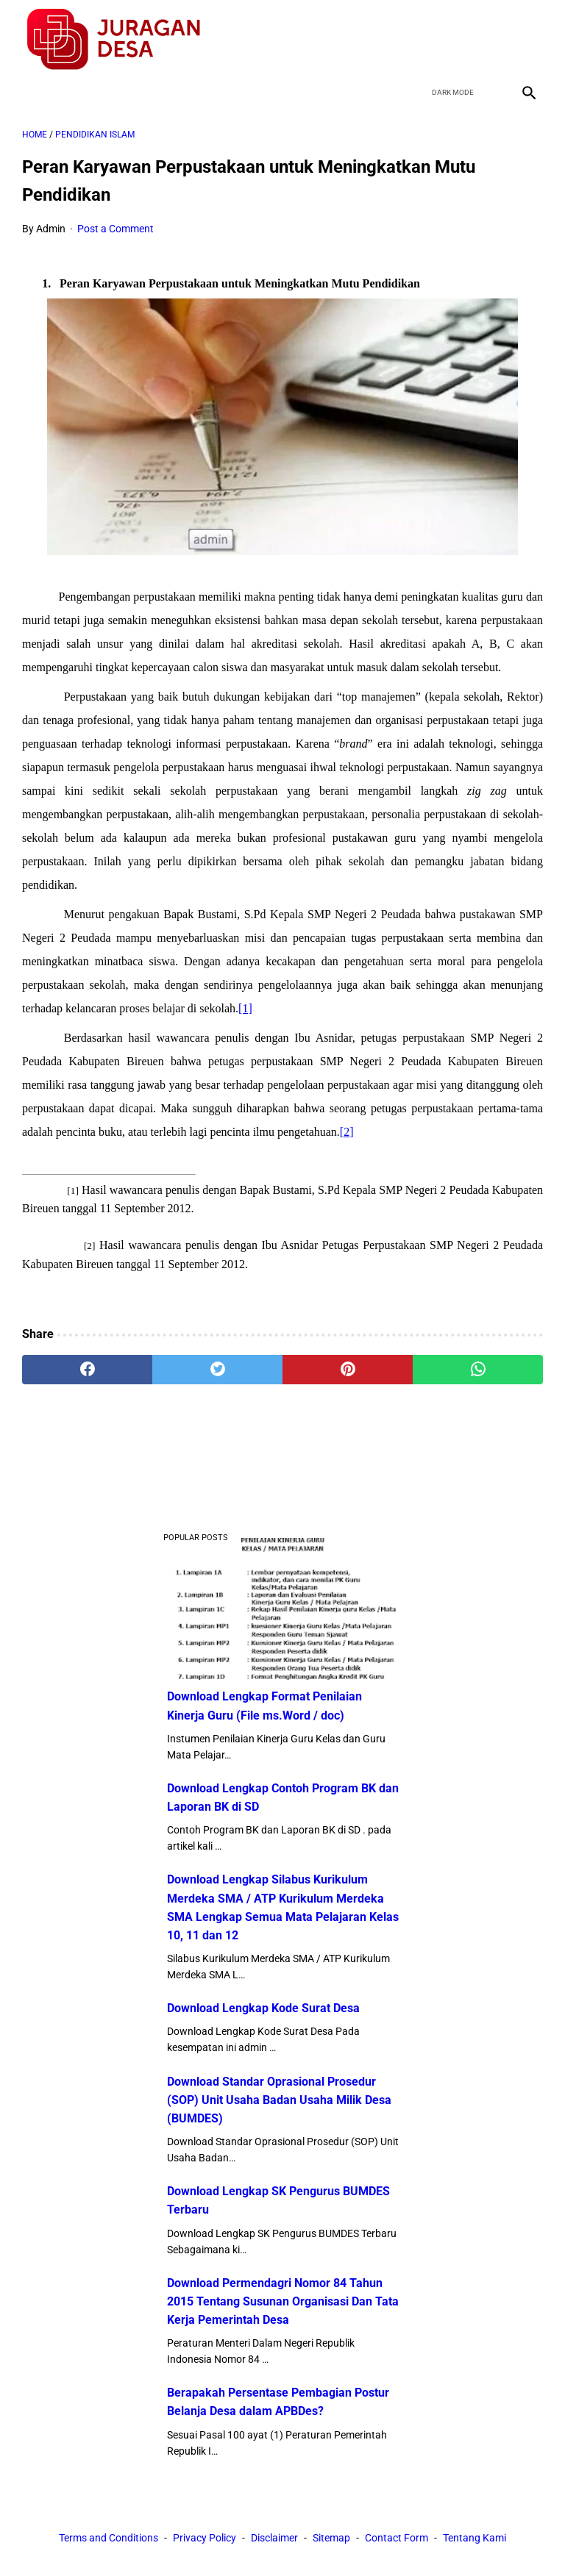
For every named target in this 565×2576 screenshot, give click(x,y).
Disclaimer (274, 2538)
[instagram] (527, 40)
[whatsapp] (478, 1369)
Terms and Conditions (108, 2538)
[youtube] (492, 40)
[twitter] (458, 40)
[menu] (31, 92)
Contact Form (396, 2538)
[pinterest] (347, 1369)
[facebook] (423, 40)
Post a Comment (115, 229)
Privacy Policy (204, 2538)
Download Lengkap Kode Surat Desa (263, 2008)
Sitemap (331, 2538)
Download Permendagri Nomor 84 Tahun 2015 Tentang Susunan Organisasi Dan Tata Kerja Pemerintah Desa (283, 2301)
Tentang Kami (474, 2538)
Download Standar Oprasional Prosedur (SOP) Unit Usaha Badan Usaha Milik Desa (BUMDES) (279, 2100)
